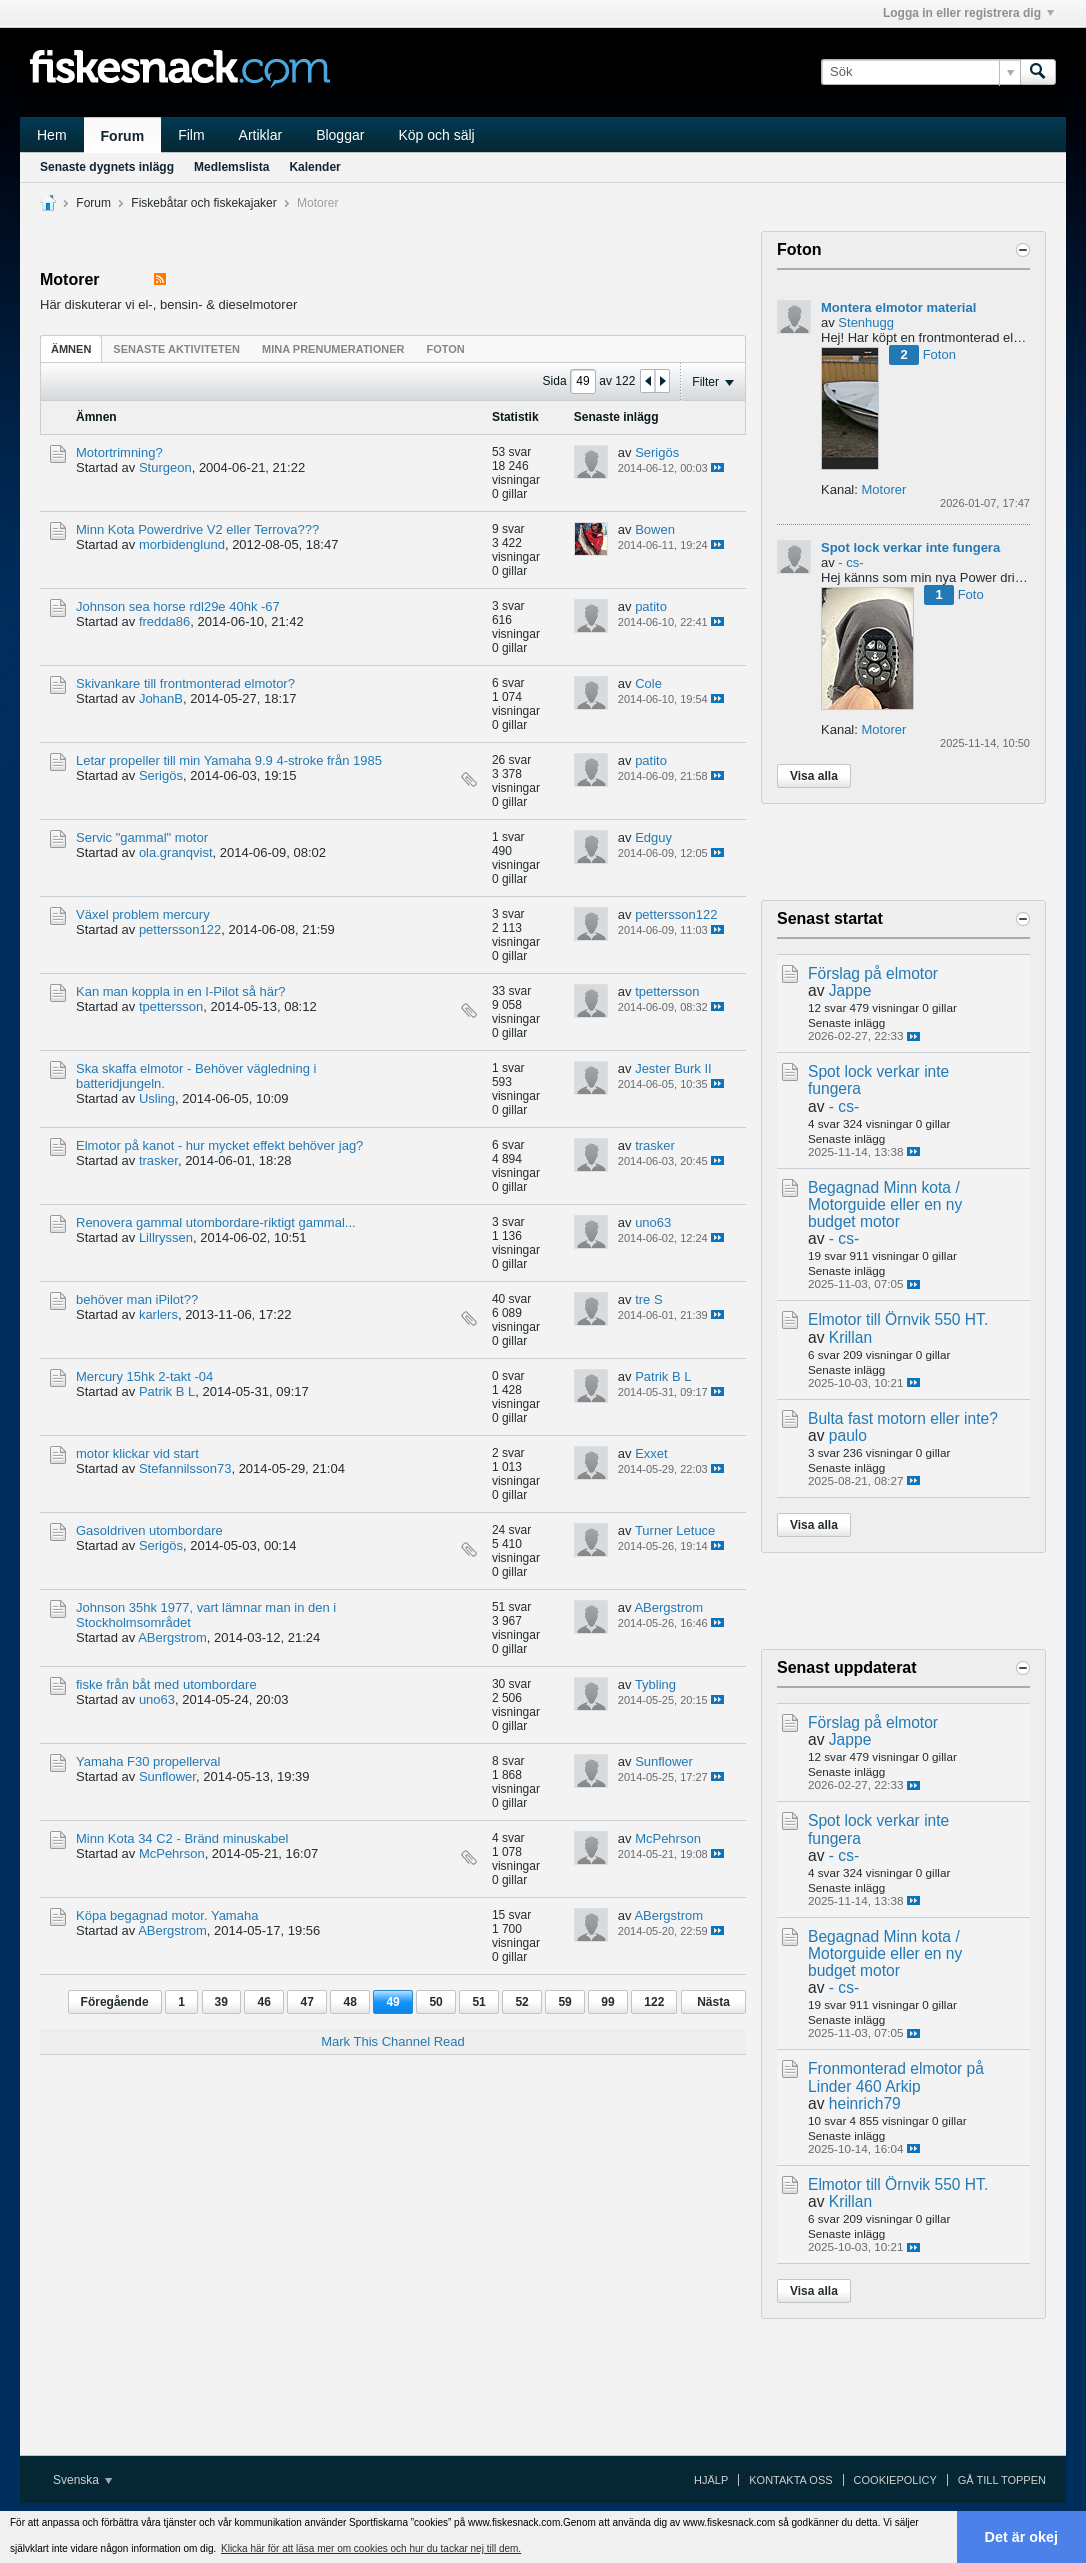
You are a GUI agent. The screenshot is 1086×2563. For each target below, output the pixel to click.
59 (564, 2002)
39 (221, 2002)
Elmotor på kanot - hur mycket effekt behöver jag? (219, 1145)
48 (349, 2002)
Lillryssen (166, 1237)
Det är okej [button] (1022, 2537)
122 (654, 2002)
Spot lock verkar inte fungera (910, 547)
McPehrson (172, 1853)
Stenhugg (866, 322)
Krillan (850, 1337)
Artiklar (261, 135)
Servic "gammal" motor (142, 837)
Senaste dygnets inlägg (107, 167)
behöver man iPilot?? (137, 1299)
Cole (648, 683)
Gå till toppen (1002, 2480)
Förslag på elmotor (873, 973)
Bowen (655, 529)
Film (191, 135)
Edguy (653, 837)
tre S (648, 1299)
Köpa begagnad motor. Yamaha (167, 1915)
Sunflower (167, 1776)
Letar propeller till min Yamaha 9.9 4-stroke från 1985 (229, 760)
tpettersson (171, 1006)
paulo (848, 1435)
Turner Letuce (675, 1530)
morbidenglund (182, 544)
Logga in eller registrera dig (968, 13)
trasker (158, 1160)
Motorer (883, 489)
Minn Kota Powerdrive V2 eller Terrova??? (197, 529)
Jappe (850, 990)
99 (607, 2002)
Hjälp (711, 2480)
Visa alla (814, 776)
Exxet (651, 1453)
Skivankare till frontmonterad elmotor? (185, 683)
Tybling (655, 1684)
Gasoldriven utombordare (149, 1530)
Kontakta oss (790, 2480)
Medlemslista (231, 167)
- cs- (850, 562)
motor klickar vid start (137, 1453)
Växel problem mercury (143, 914)
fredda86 (164, 621)
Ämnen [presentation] (71, 349)
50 (435, 2002)
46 (263, 2002)
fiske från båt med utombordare (166, 1684)
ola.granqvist (176, 852)
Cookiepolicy (895, 2480)
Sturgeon (165, 467)
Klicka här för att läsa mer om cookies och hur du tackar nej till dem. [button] (371, 2548)
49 (392, 2002)
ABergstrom (172, 1637)
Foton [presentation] (445, 349)
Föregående (115, 2002)
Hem (52, 135)
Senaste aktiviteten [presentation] (176, 349)
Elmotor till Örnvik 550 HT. (898, 1319)
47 (306, 2002)
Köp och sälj (436, 135)
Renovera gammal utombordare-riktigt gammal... (216, 1222)
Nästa (713, 2002)
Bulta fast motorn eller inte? (903, 1418)
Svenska (82, 2480)
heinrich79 (865, 2103)
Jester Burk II (673, 1068)
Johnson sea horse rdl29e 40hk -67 (178, 606)
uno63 (653, 1222)
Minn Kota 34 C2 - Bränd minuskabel (182, 1838)
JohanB (161, 698)
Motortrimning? (119, 452)
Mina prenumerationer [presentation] (333, 349)
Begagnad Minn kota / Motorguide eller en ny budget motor (885, 1204)
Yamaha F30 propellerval (148, 1761)
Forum (123, 136)
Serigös (657, 452)
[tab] (71, 348)
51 (478, 2002)
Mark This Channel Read (393, 2041)
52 (521, 2002)
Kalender (314, 167)
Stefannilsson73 (185, 1468)
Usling (157, 1098)
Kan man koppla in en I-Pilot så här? (181, 991)
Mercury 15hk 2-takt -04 (144, 1376)
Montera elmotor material (898, 307)
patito (651, 606)
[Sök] (920, 72)
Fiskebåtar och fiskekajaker (203, 203)
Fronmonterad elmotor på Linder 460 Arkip (896, 2077)
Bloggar (340, 135)
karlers (158, 1314)
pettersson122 (180, 929)
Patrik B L (167, 1391)
